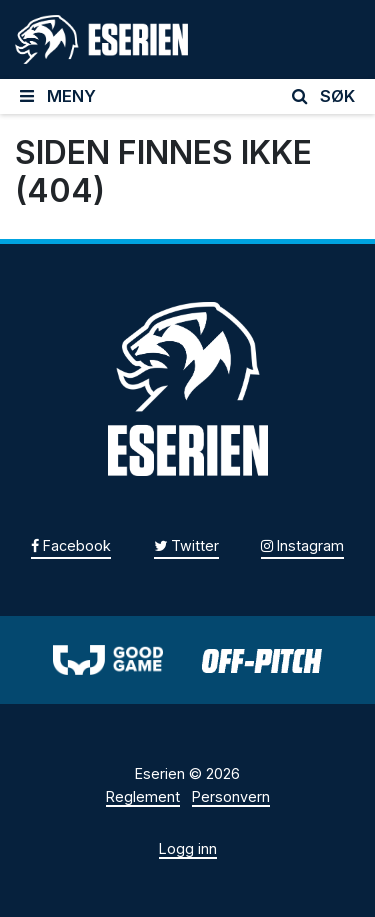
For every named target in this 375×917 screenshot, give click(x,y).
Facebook (71, 545)
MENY (58, 96)
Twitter (186, 545)
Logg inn (188, 848)
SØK (324, 96)
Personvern (231, 796)
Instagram (302, 545)
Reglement (143, 796)
